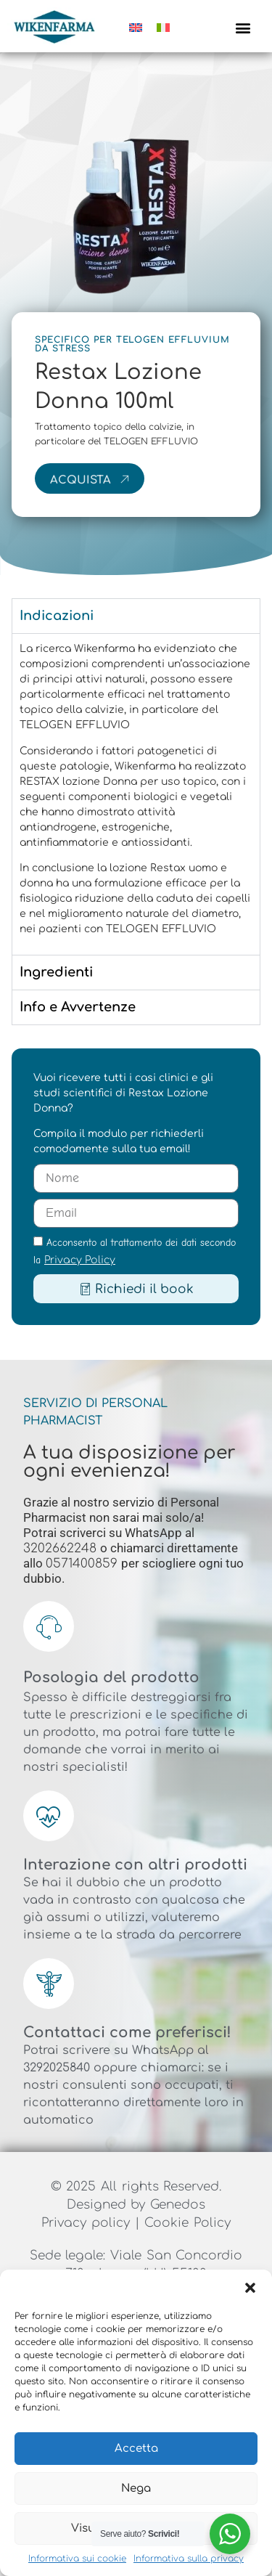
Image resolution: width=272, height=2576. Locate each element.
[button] (250, 2288)
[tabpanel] (136, 793)
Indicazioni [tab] (57, 615)
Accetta (136, 2448)
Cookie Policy (187, 2223)
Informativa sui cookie (77, 2558)
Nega (136, 2488)
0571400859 (83, 1563)
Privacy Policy (79, 1260)
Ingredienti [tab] (56, 972)
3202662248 (61, 1548)
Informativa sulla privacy (188, 2558)
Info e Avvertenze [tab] (78, 1007)
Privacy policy (87, 2223)
